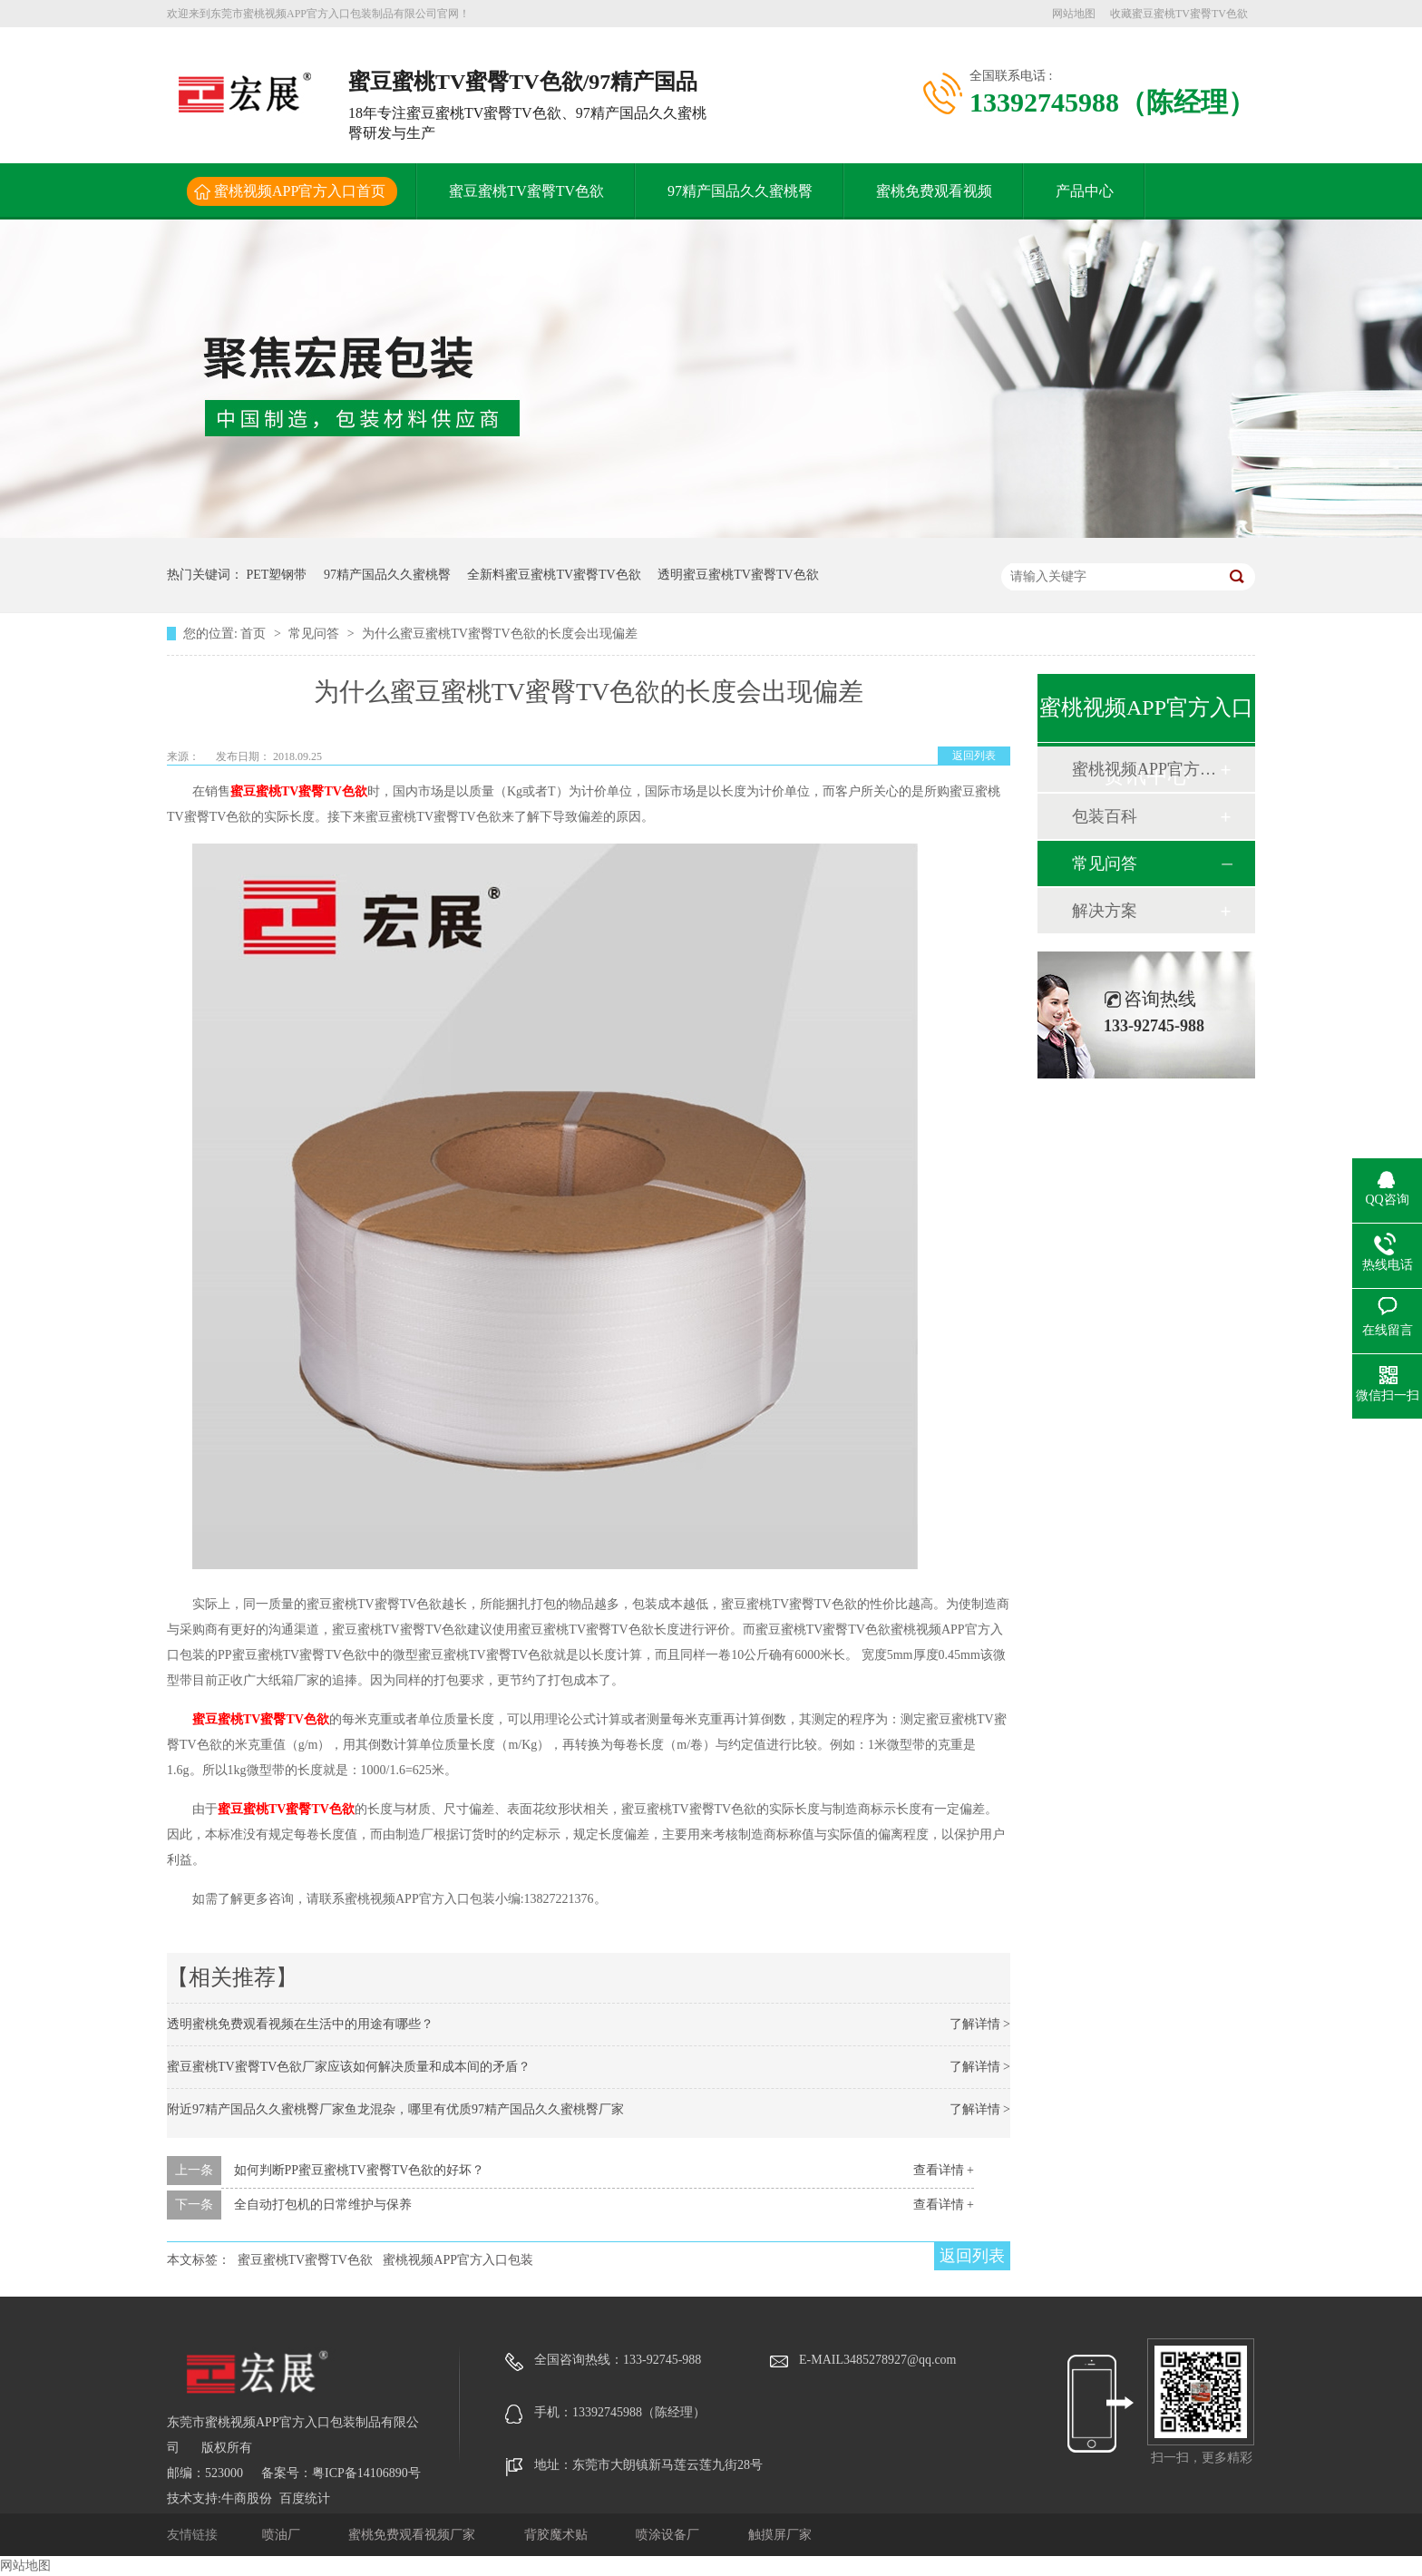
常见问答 (315, 633)
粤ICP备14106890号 (366, 2473)
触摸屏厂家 (780, 2535)
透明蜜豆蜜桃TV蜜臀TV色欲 (737, 574)
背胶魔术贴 (557, 2535)
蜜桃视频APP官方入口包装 (458, 2260)
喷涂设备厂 (669, 2535)
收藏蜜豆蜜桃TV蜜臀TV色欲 (1179, 13)
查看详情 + (943, 2170)
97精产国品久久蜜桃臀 (740, 191)
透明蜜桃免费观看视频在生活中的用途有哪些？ (300, 2024)
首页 (254, 633)
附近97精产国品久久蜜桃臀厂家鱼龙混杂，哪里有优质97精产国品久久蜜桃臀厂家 (395, 2109)
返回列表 (974, 755)
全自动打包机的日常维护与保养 (323, 2204)
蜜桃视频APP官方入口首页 (299, 191)
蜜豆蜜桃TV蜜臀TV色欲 (526, 191)
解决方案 (1104, 911)
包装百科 (1104, 816)
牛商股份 (246, 2498)
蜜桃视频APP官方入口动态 (1145, 769)
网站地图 (1074, 13)
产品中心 (1085, 191)
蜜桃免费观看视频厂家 (413, 2535)
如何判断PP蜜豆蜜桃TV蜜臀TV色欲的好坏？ (359, 2170)
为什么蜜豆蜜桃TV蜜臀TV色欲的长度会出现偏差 (499, 633)
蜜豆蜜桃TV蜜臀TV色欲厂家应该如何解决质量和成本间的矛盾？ (349, 2066)
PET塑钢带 (277, 574)
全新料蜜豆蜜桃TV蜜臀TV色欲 (553, 574)
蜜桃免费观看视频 (934, 191)
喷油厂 (283, 2535)
